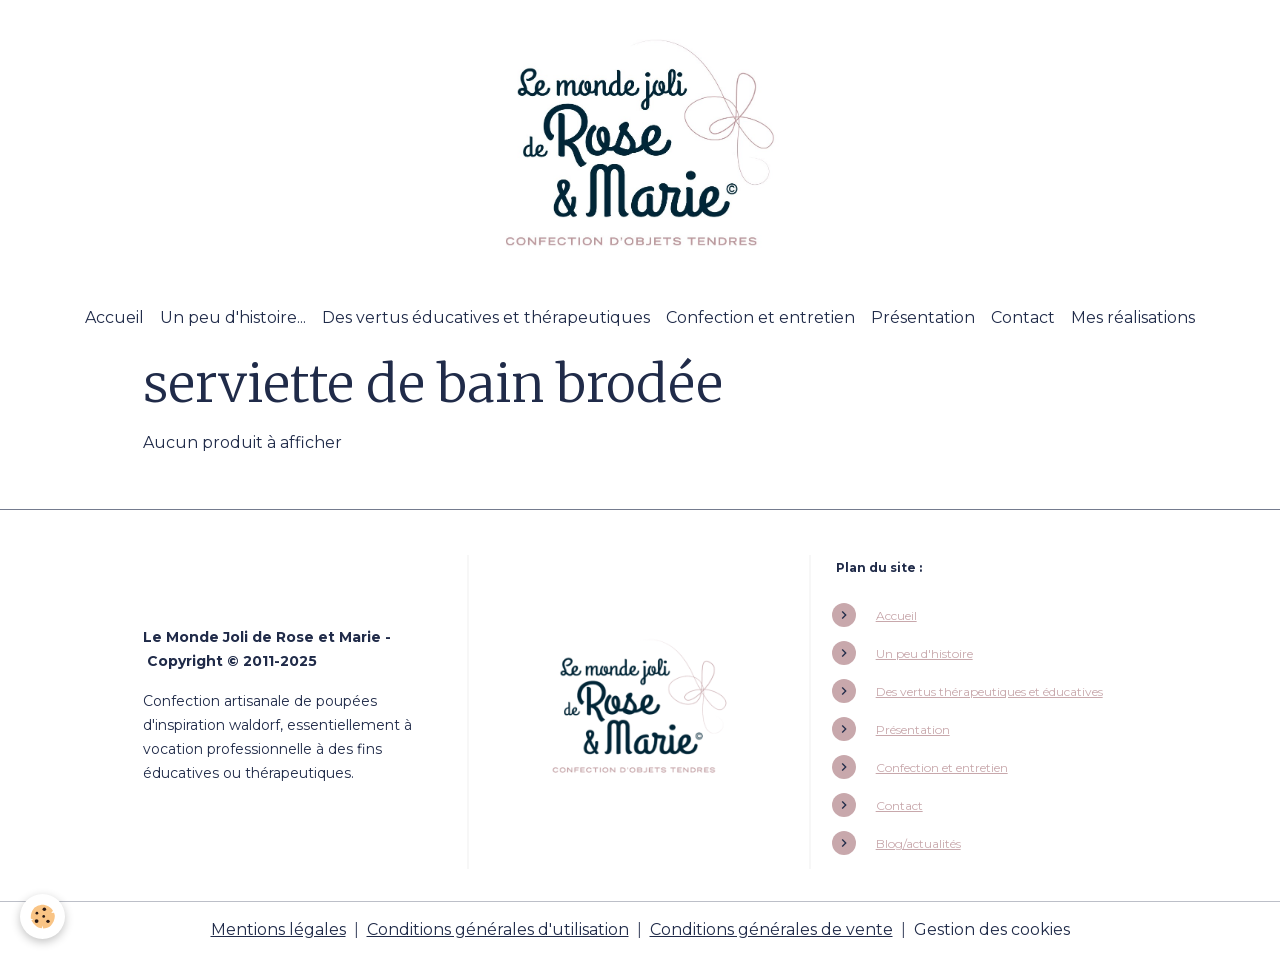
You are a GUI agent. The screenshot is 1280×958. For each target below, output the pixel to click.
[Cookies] (42, 916)
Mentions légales (278, 929)
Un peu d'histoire (924, 653)
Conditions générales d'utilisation (498, 929)
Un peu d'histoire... (233, 317)
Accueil (114, 317)
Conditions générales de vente (771, 929)
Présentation (923, 317)
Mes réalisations (1133, 317)
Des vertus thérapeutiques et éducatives (989, 691)
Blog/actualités (918, 843)
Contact (1023, 317)
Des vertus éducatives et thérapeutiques (486, 317)
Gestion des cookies (992, 929)
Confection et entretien (760, 317)
